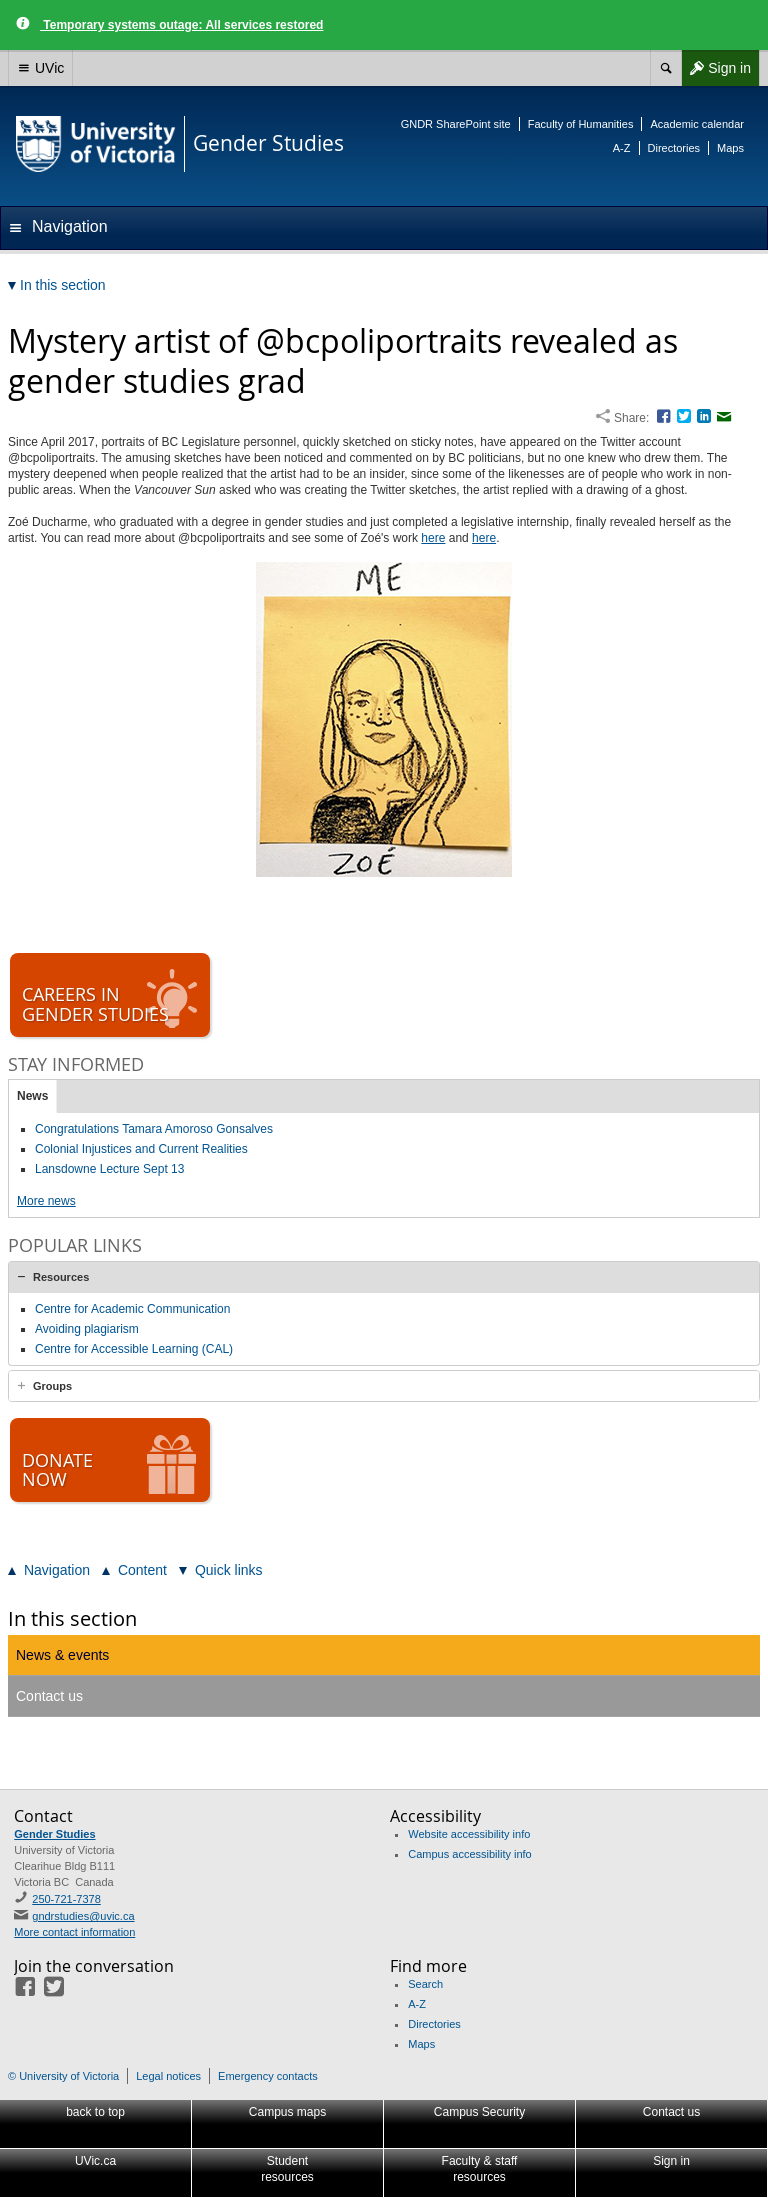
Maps (730, 148)
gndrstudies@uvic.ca (83, 1916)
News (32, 1096)
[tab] (384, 1277)
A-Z (622, 148)
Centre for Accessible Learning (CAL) (134, 1349)
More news (46, 1201)
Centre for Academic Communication (132, 1309)
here (433, 538)
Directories (674, 148)
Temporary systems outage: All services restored (181, 25)
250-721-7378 (66, 1899)
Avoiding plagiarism (87, 1329)
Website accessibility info (469, 1834)
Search (425, 1984)
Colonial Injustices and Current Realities (141, 1149)
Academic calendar (697, 124)
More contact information (74, 1932)
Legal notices (168, 2076)
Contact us (49, 1696)
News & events (62, 1655)
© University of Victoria (63, 2076)
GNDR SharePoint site (456, 124)
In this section (72, 1618)
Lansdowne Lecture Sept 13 (109, 1169)
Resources (61, 1277)
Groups (52, 1386)
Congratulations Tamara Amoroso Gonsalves (154, 1129)
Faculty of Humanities (581, 124)
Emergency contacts (268, 2076)
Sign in (716, 68)
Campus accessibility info (470, 1854)
